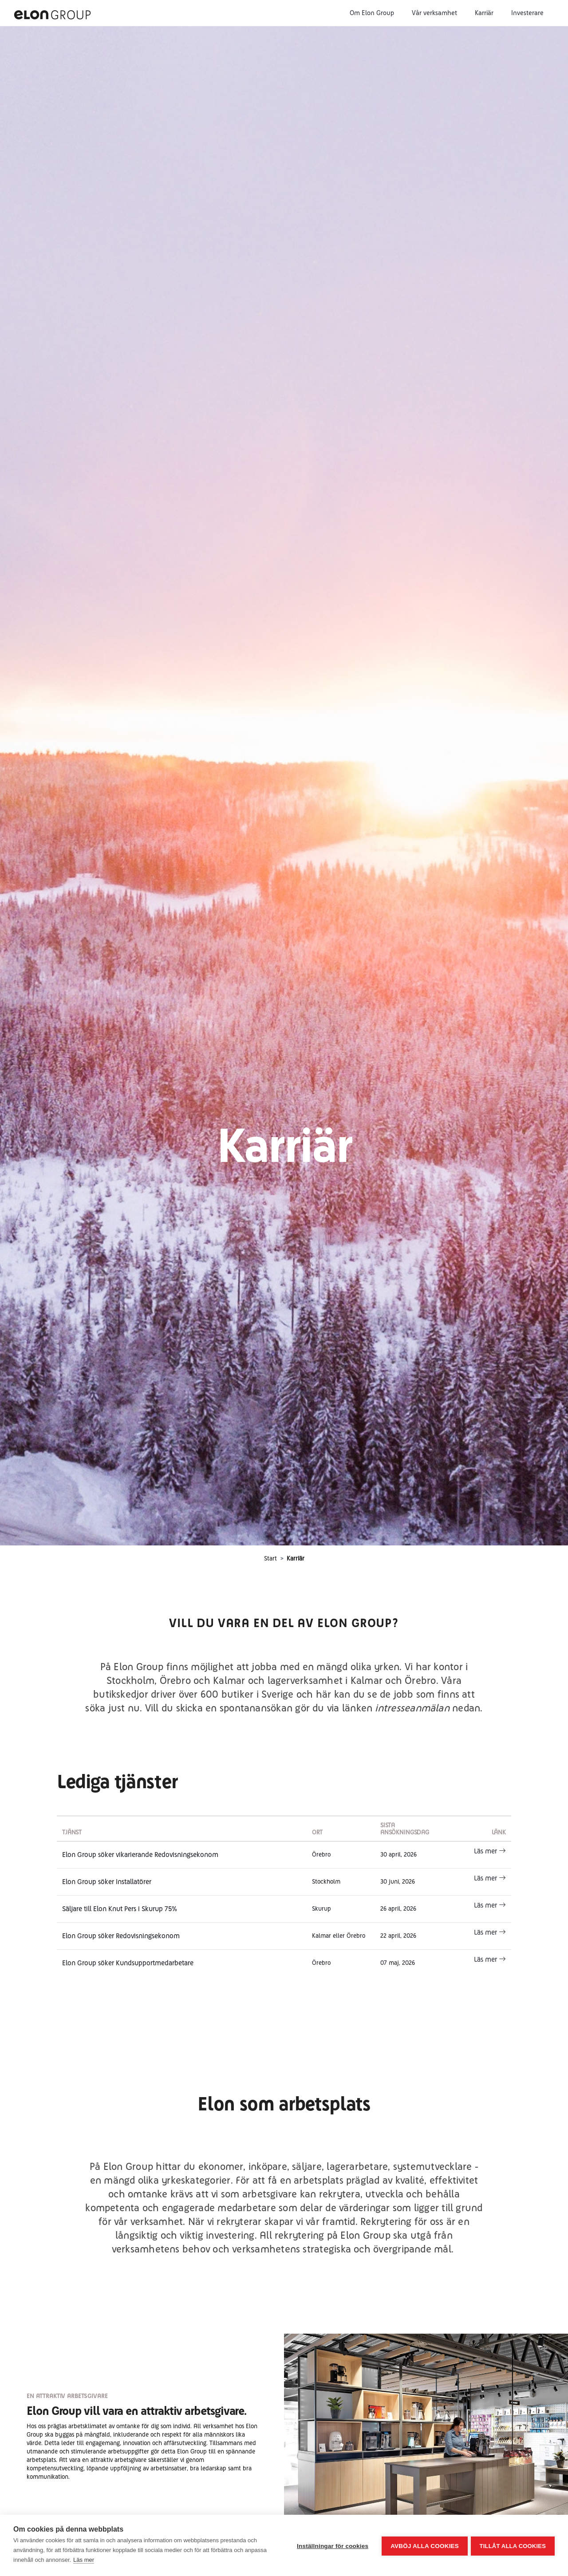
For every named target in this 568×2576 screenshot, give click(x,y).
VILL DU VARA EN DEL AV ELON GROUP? (284, 1623)
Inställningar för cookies (331, 2545)
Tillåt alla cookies (513, 2545)
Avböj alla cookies (423, 2545)
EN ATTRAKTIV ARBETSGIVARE (67, 2396)
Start (270, 1558)
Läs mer (490, 1851)
